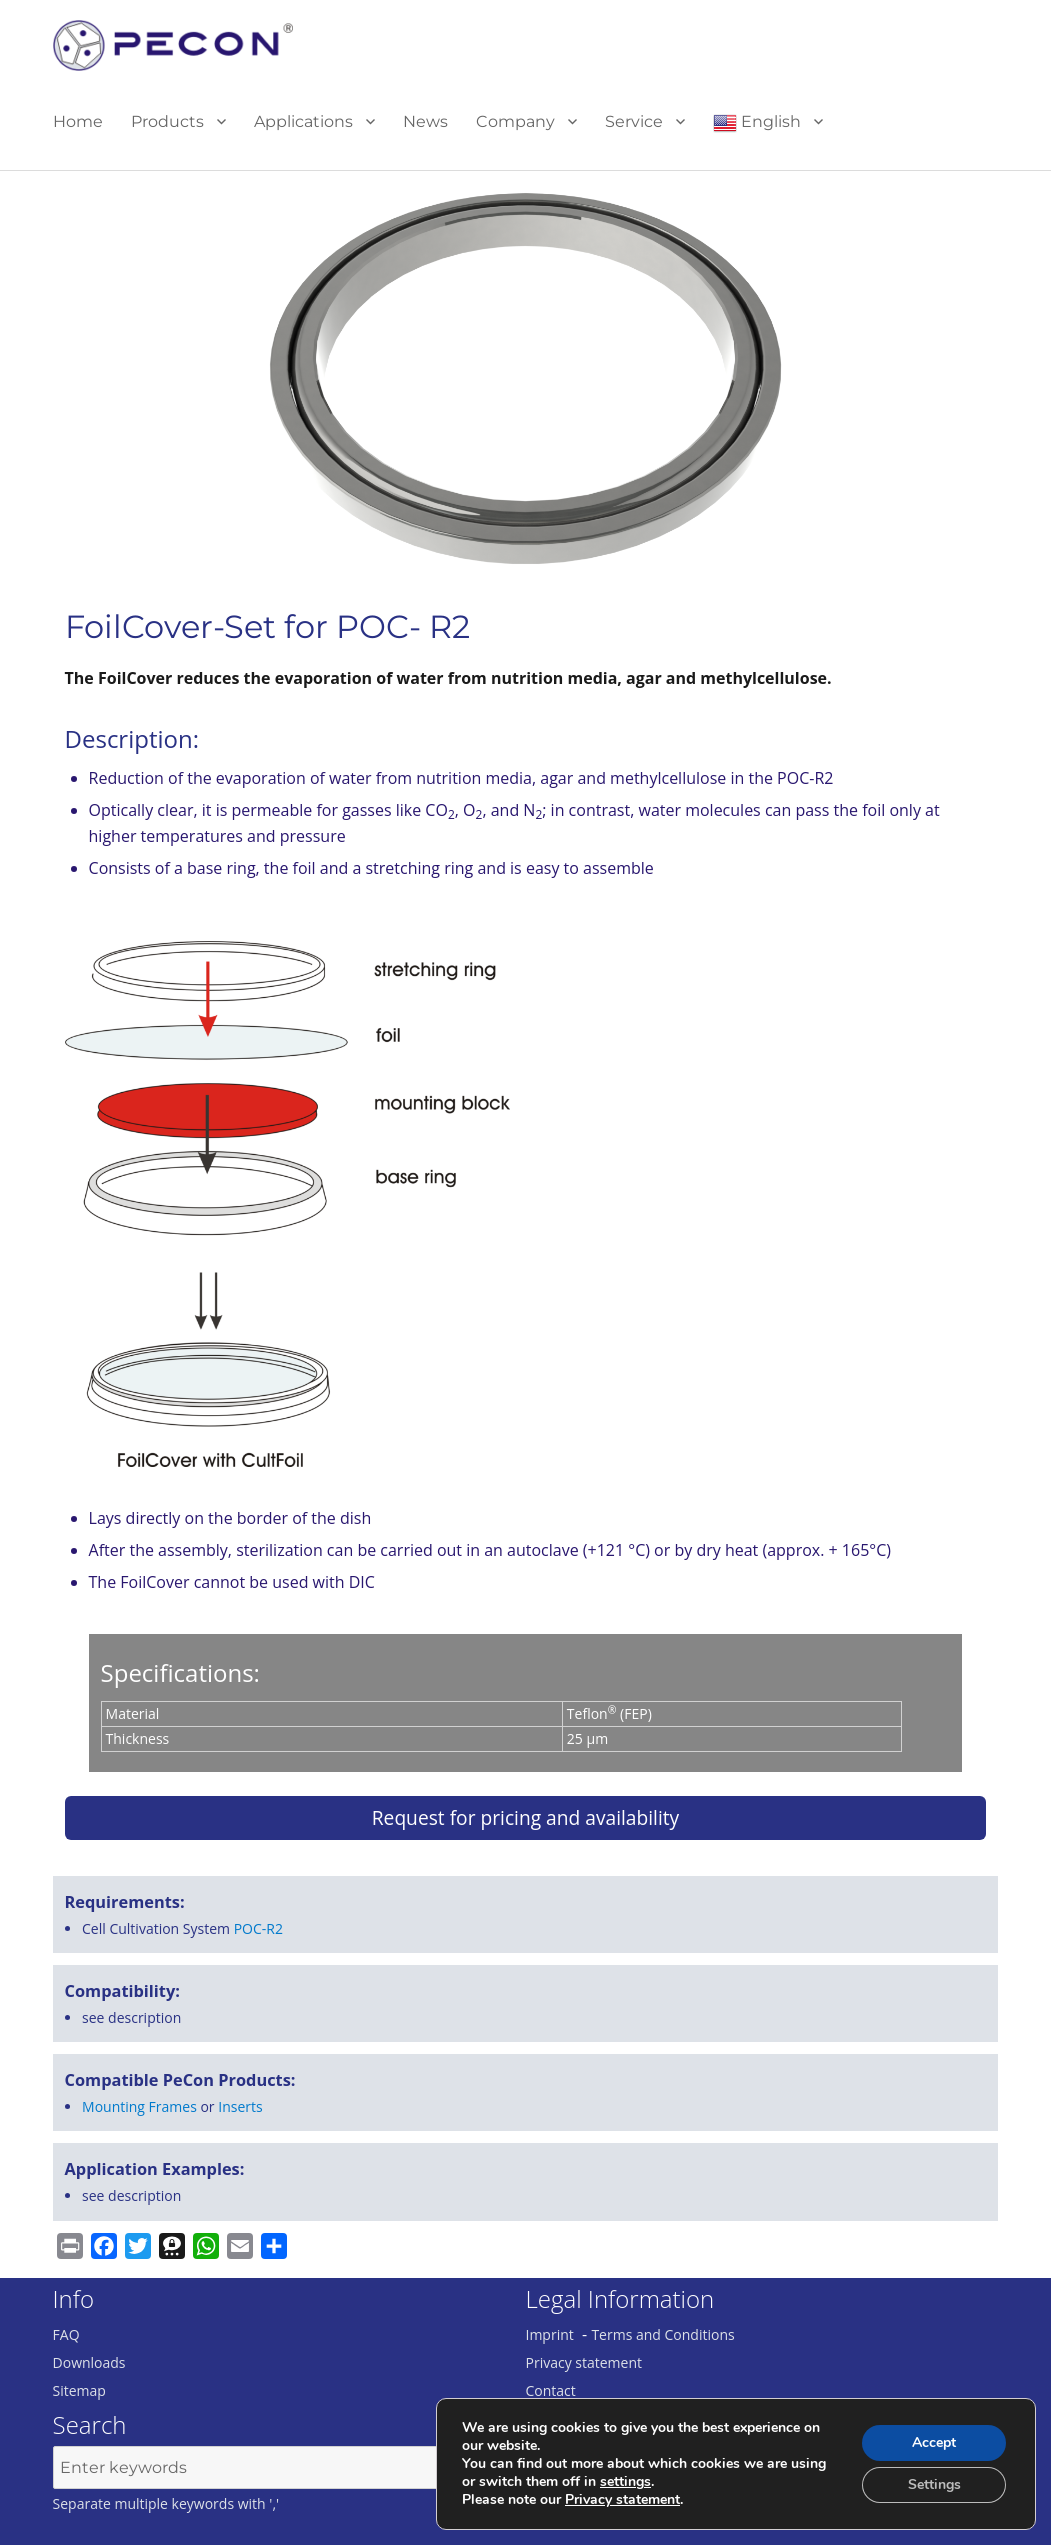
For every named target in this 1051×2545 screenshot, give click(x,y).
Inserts (240, 2106)
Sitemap (79, 2390)
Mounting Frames (139, 2106)
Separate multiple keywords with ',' (166, 2503)
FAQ (66, 2334)
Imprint (550, 2334)
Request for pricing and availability (525, 1817)
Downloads (89, 2362)
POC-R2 (258, 1928)
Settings (934, 2484)
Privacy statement (584, 2362)
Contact (551, 2390)
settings (625, 2482)
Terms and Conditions (662, 2334)
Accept (934, 2442)
